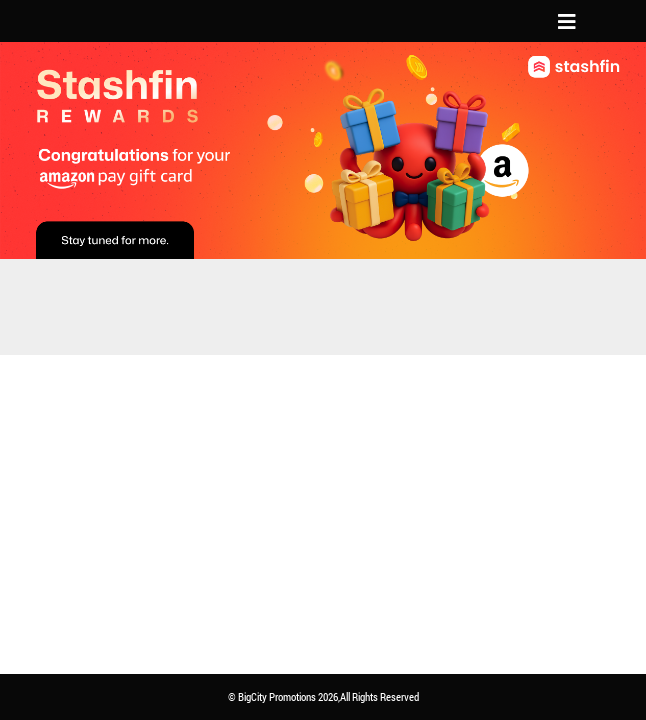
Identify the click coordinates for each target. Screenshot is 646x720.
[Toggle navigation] (567, 21)
